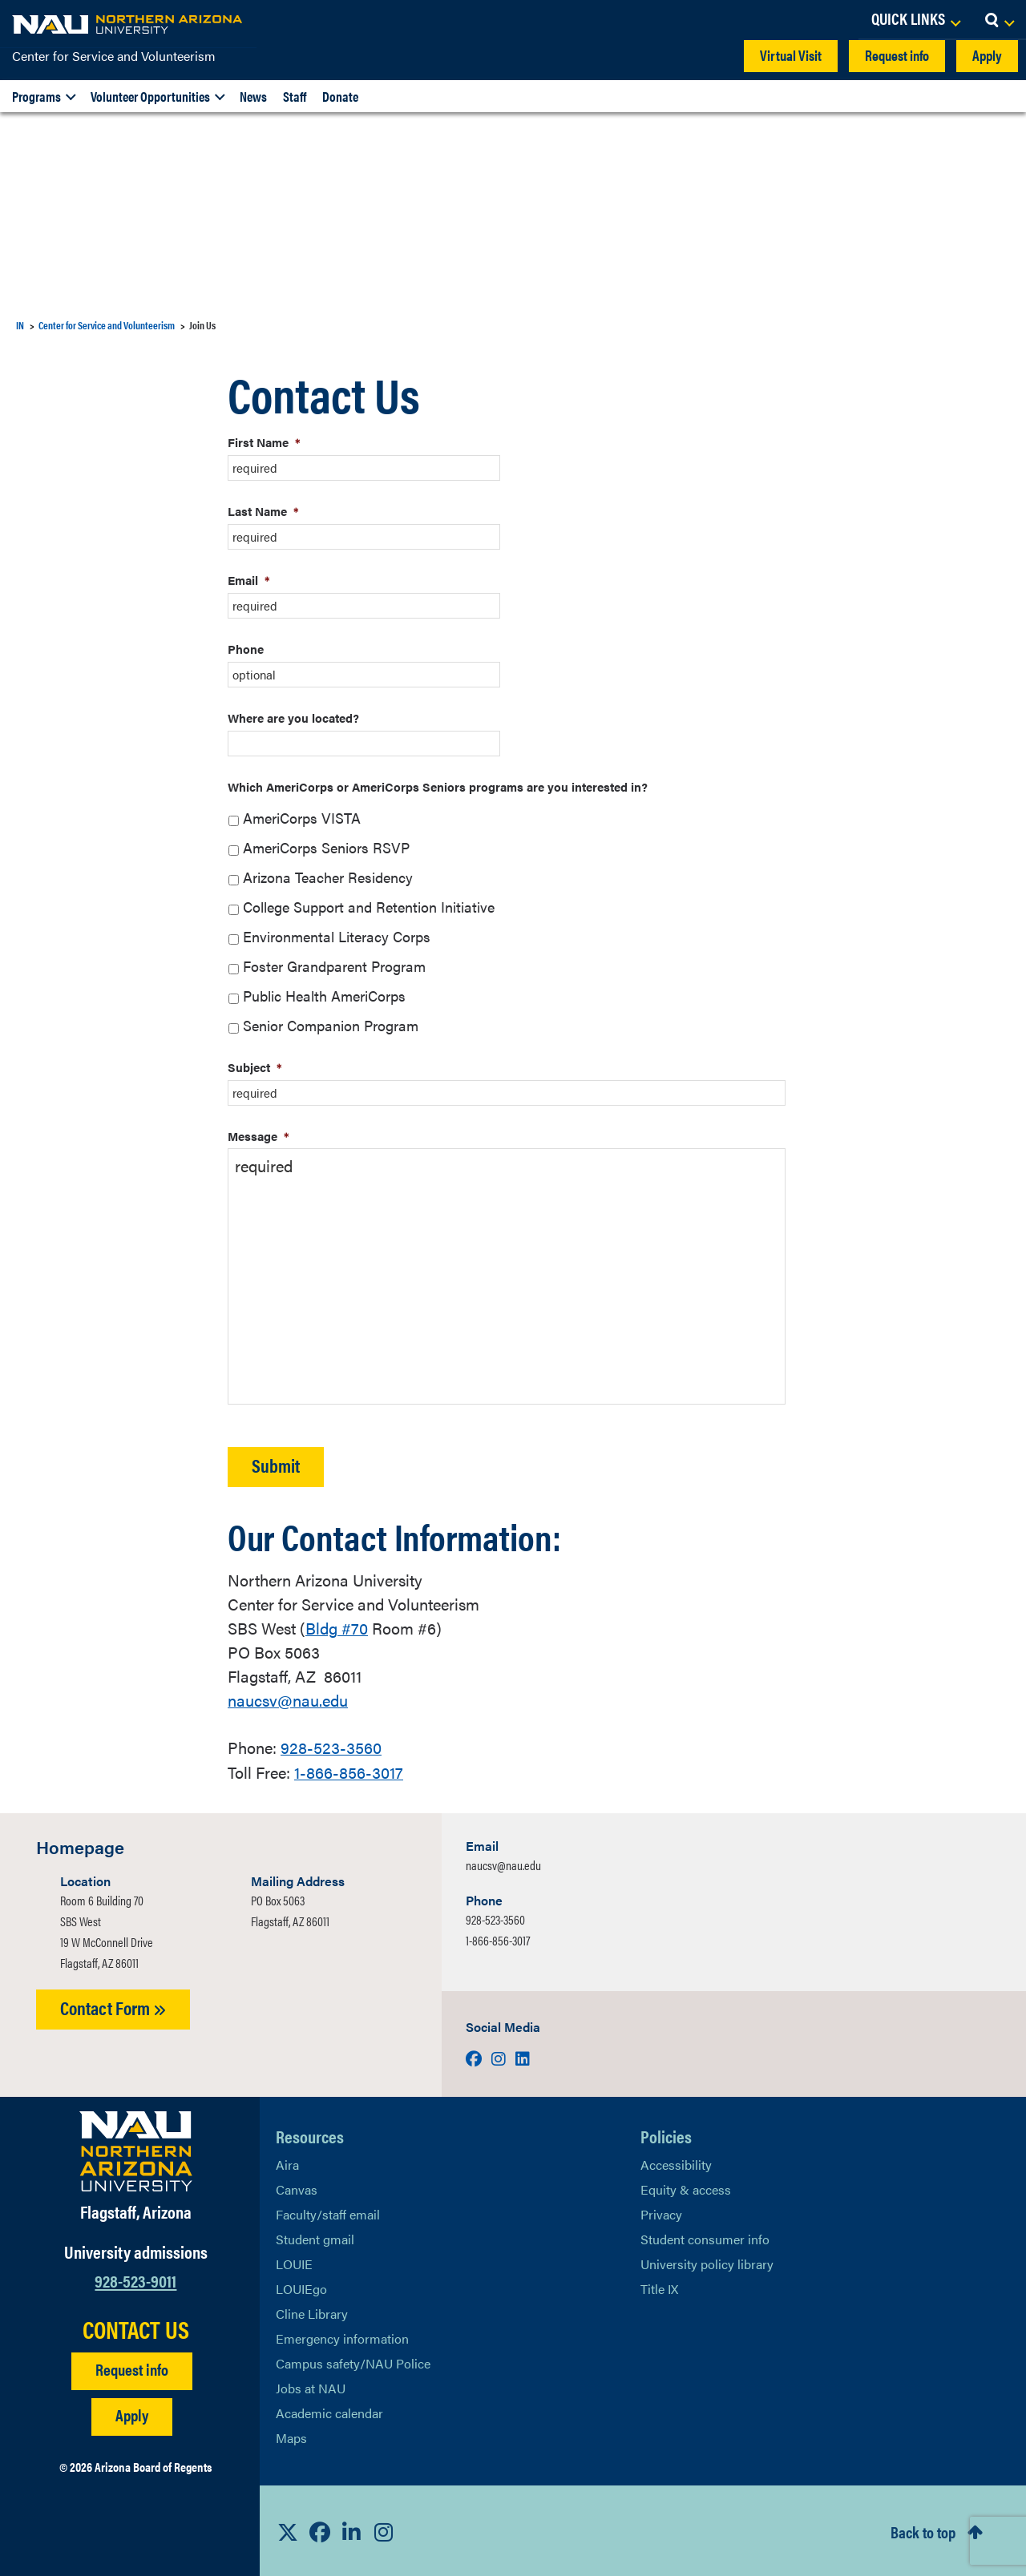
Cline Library (312, 2312)
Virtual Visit (791, 55)
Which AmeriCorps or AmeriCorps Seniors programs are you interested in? (438, 786)
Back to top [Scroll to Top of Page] (923, 2530)
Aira (287, 2163)
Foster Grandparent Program (334, 966)
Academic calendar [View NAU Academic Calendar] (329, 2411)
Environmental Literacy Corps (336, 936)
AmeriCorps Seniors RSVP (326, 847)
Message (258, 1136)
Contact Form (113, 2006)
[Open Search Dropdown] (999, 20)
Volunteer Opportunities (150, 96)
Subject (255, 1067)
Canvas (296, 2187)
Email (249, 580)
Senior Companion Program (330, 1025)
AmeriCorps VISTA (302, 818)
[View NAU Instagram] (384, 2530)
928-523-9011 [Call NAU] (135, 2277)
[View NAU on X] (288, 2530)
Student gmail (315, 2237)
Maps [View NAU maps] (291, 2436)
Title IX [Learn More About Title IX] (659, 2287)
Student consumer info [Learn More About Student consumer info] (705, 2237)
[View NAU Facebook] (320, 2530)
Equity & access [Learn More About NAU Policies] (685, 2187)
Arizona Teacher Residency (328, 877)
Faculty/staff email (328, 2212)
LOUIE (294, 2262)
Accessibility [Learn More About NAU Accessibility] (676, 2163)
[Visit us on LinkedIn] (522, 2056)
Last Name (263, 511)
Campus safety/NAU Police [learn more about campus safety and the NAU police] (353, 2361)
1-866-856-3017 (348, 1770)
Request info (897, 55)
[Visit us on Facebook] (475, 2056)
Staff (294, 96)
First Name (264, 442)
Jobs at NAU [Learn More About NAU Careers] (310, 2386)
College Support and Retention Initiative (369, 907)
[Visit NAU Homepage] (135, 2150)
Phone (246, 649)
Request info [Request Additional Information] (131, 2366)
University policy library (707, 2262)
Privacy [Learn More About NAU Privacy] (661, 2212)
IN (20, 325)
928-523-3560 (331, 1746)
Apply (987, 55)
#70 (336, 1627)
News (253, 96)
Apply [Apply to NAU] (131, 2412)
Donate (340, 96)
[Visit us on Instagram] (500, 2056)
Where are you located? (293, 718)
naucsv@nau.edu (288, 1699)
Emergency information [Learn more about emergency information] (342, 2336)
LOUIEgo (301, 2287)
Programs (36, 96)
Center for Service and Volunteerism (114, 55)
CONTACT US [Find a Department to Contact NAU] (136, 2327)
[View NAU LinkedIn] (352, 2530)
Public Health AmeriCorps (324, 996)
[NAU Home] (128, 24)
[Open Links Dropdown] (915, 20)
